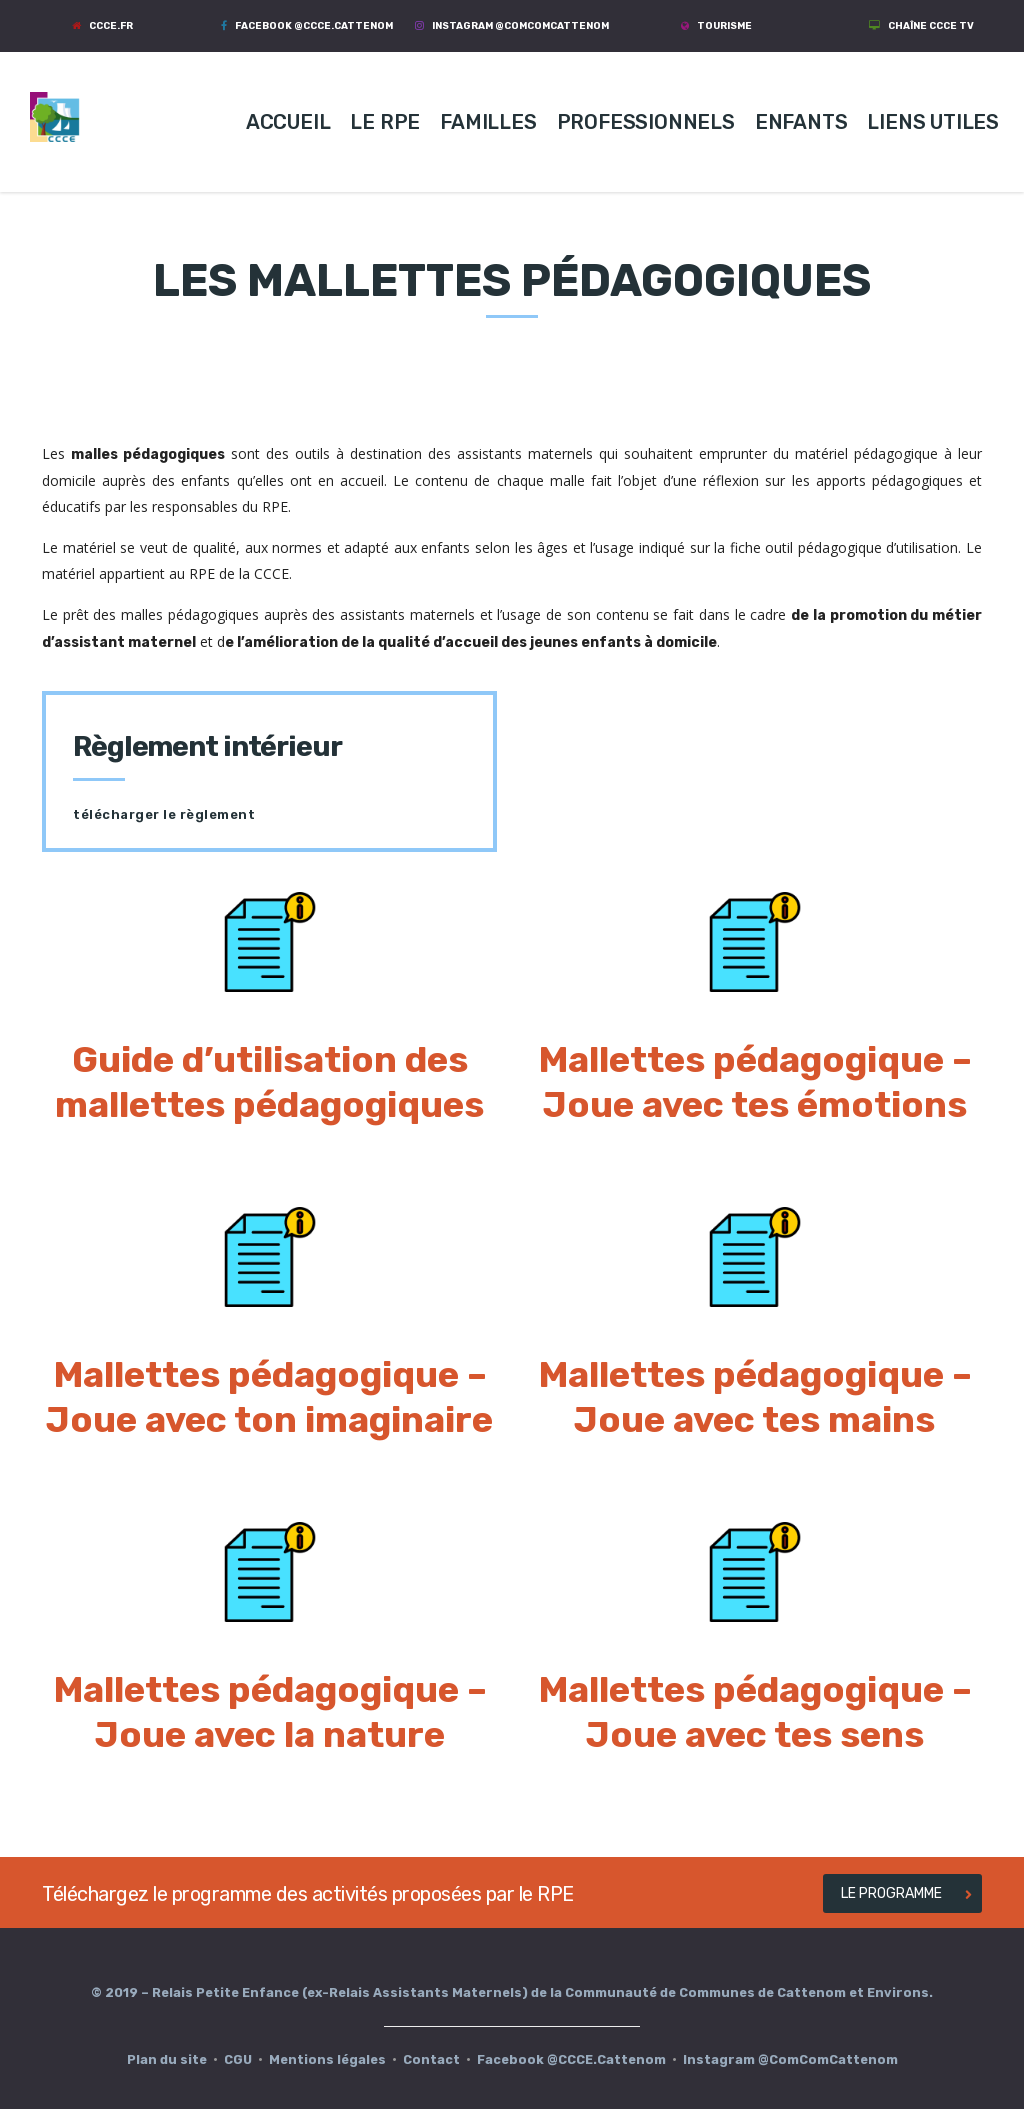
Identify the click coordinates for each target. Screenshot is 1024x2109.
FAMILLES (488, 122)
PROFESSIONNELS (646, 122)
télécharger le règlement (164, 814)
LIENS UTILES (933, 122)
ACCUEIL (288, 122)
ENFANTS (801, 122)
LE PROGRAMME (906, 1894)
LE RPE (385, 122)
